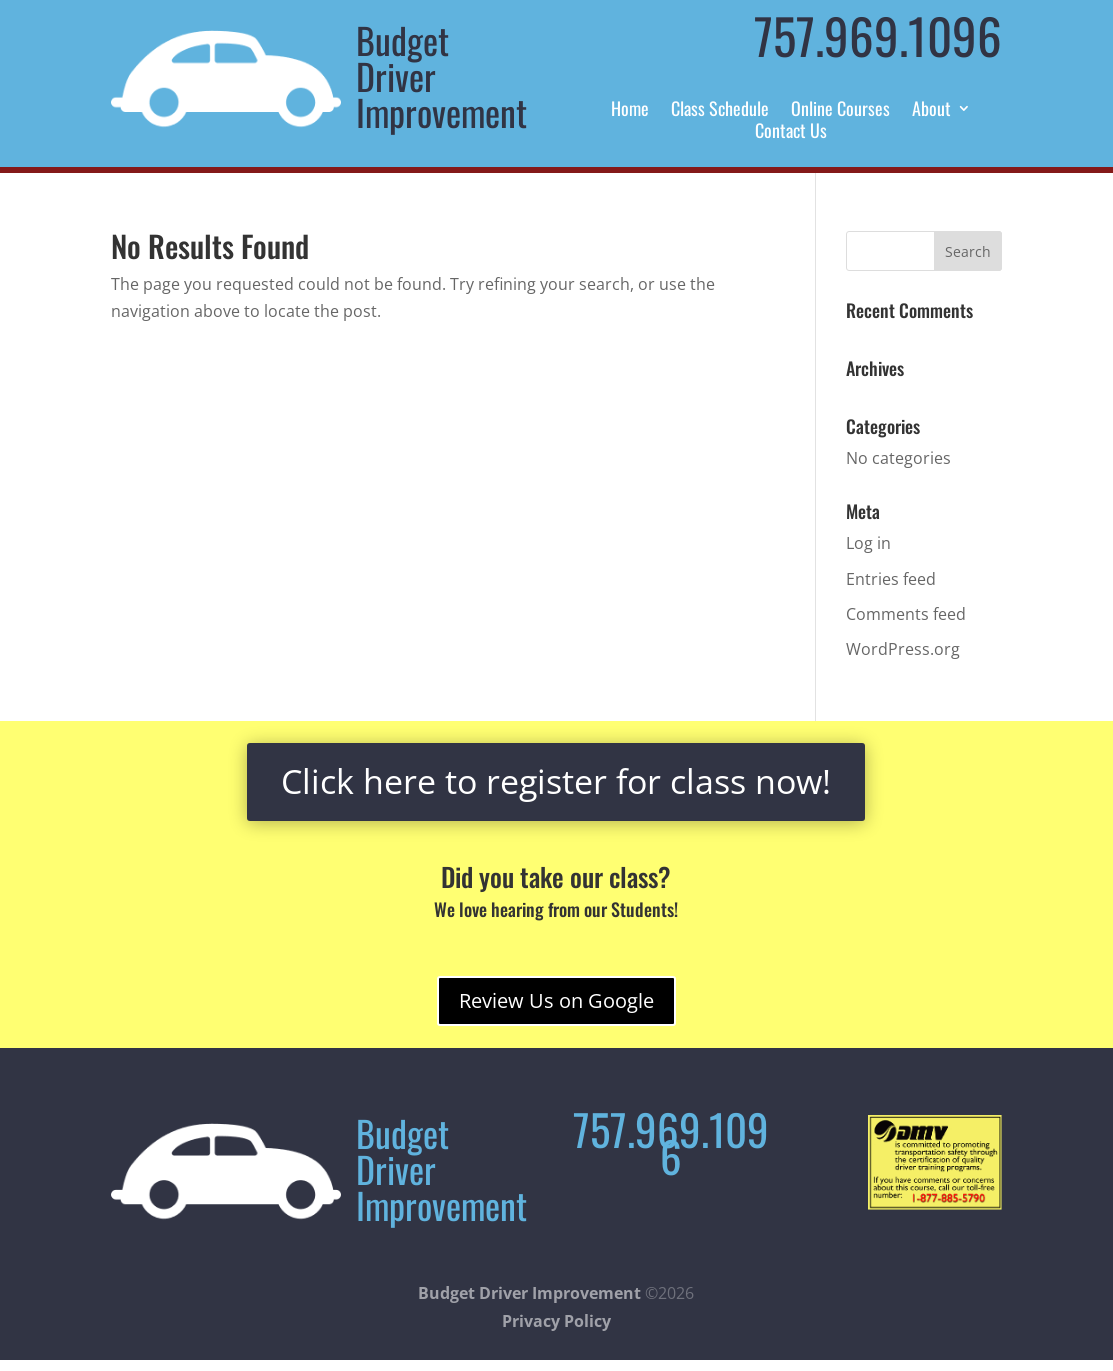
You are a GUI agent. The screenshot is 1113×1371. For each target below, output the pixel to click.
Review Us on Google (556, 1000)
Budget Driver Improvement (529, 1293)
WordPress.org (903, 649)
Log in (868, 543)
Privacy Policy (556, 1321)
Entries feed (891, 579)
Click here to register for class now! (556, 781)
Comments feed (906, 614)
